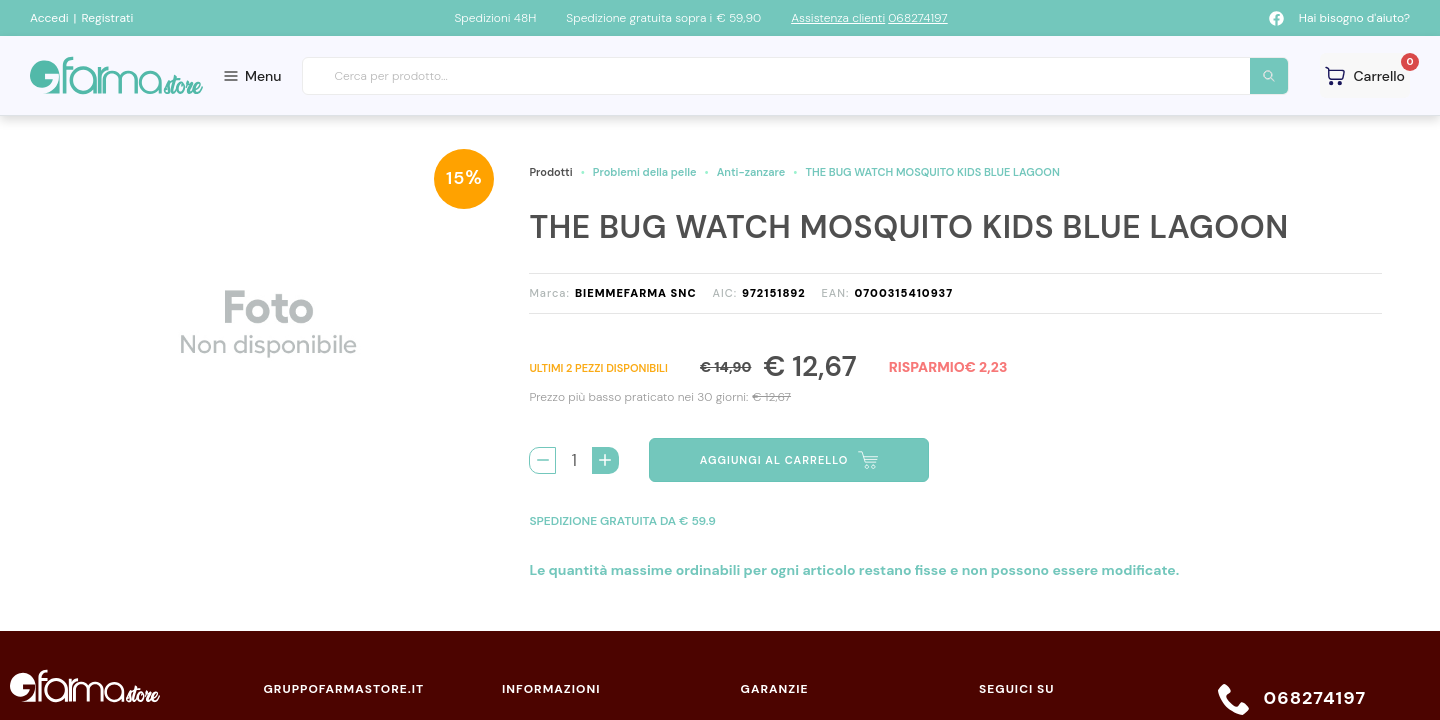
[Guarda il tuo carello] (1365, 75)
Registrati (107, 18)
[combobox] (795, 76)
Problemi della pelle (645, 172)
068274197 (918, 18)
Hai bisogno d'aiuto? (1354, 18)
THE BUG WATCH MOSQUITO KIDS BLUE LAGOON (933, 172)
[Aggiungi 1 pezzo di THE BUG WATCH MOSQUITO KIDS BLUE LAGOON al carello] (605, 460)
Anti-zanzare (751, 172)
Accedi (49, 18)
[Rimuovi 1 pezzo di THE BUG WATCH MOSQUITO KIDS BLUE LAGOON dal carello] (542, 460)
